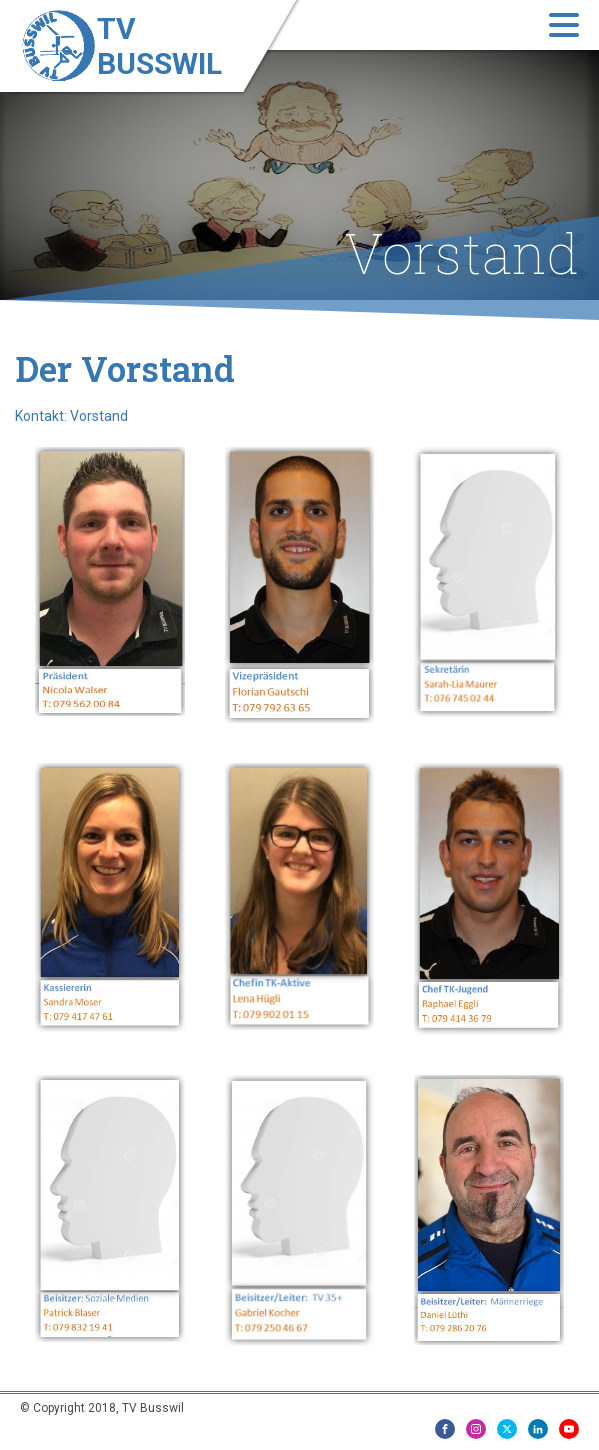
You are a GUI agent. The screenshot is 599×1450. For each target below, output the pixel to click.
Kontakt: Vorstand (71, 416)
